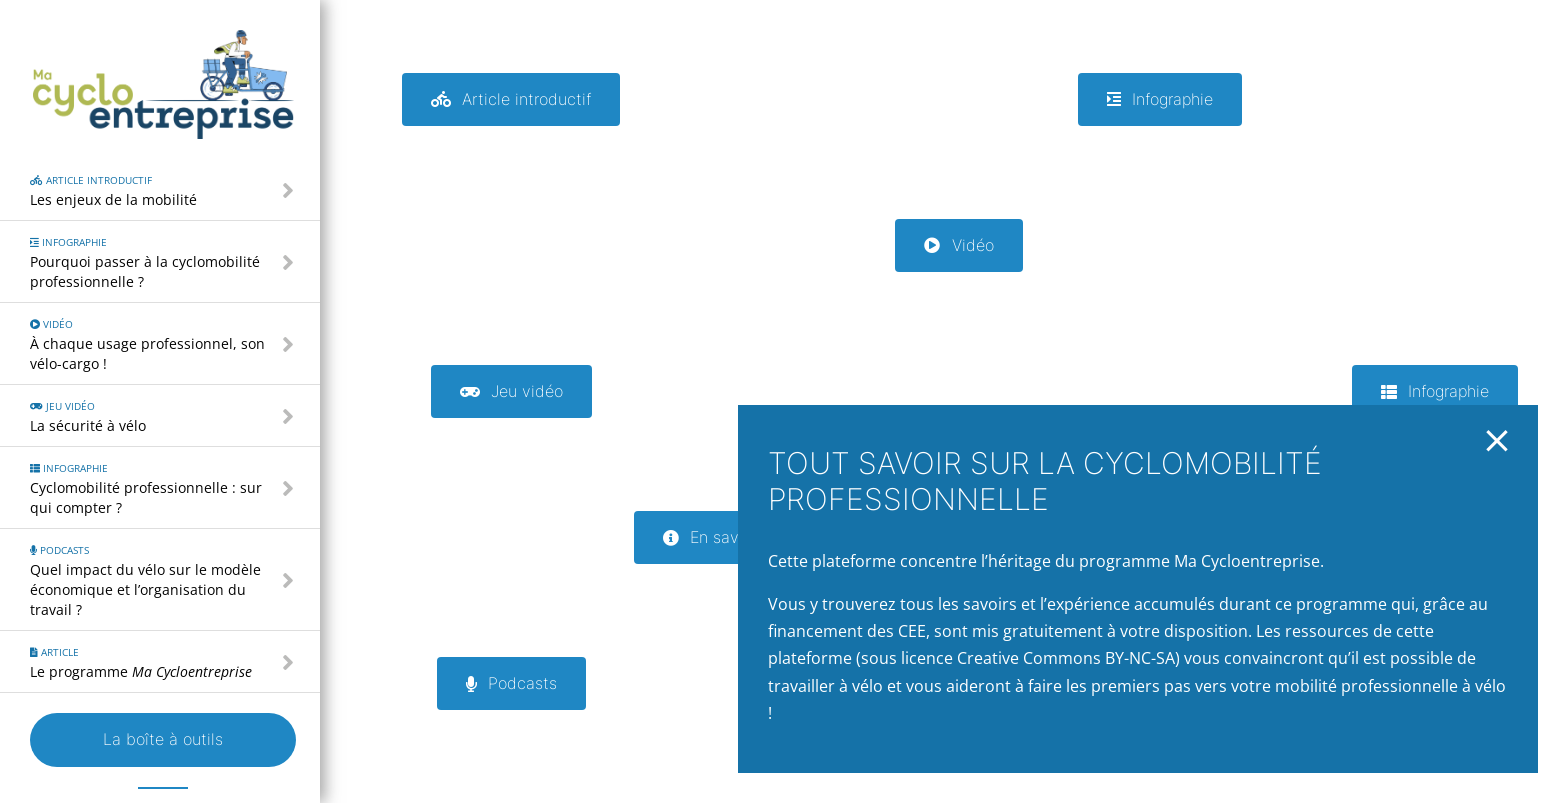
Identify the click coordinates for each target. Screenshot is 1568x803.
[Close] (1497, 441)
